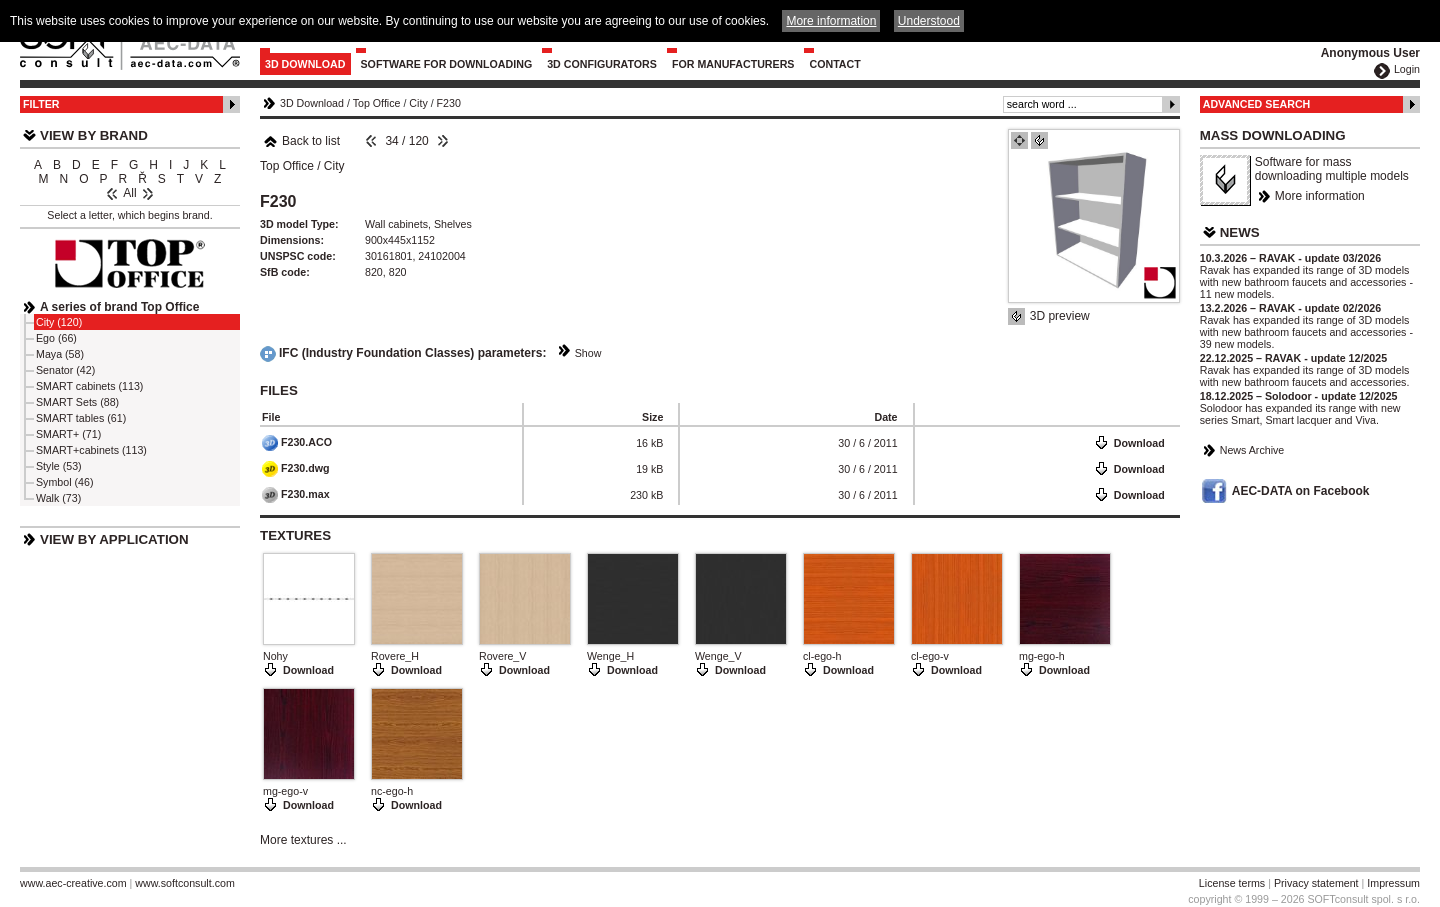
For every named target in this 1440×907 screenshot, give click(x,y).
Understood (929, 21)
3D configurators (602, 64)
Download (1139, 443)
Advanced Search (1257, 104)
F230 (449, 103)
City (418, 103)
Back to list (301, 141)
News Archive (1252, 450)
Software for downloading (447, 64)
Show (588, 353)
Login (1407, 69)
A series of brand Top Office (119, 307)
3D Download (305, 64)
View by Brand (94, 135)
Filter (41, 104)
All (129, 193)
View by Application (114, 539)
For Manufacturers (733, 64)
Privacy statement (1316, 883)
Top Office (377, 103)
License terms (1232, 883)
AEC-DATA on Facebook (1301, 491)
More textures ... (303, 840)
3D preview (1060, 316)
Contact (834, 64)
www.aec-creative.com (73, 883)
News (1240, 232)
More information (1320, 196)
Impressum (1393, 883)
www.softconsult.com (185, 883)
